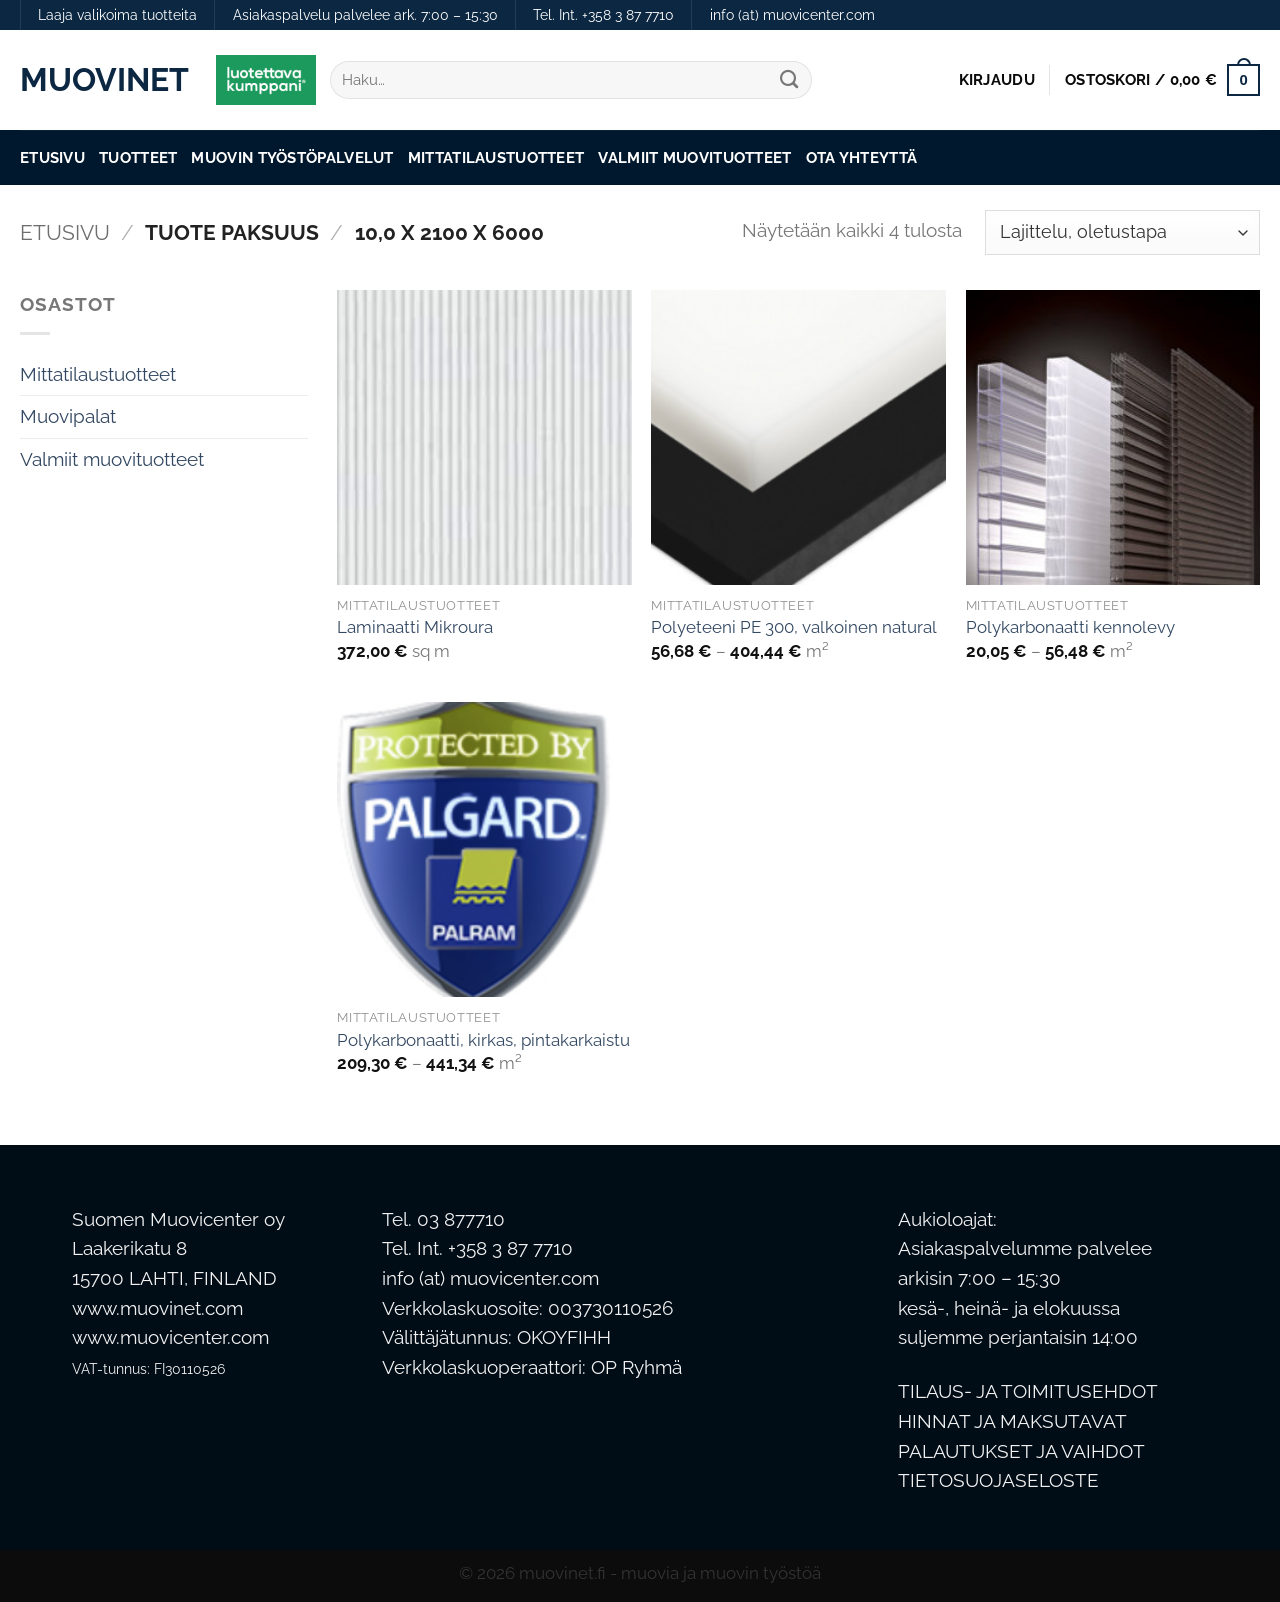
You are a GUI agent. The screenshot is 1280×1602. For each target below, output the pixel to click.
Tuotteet (138, 157)
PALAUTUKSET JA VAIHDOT (1021, 1451)
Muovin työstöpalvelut (292, 157)
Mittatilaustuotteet (496, 157)
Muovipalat (68, 416)
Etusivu (52, 157)
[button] (997, 80)
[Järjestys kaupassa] (1122, 232)
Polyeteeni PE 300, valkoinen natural (794, 627)
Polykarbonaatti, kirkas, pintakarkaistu (483, 1040)
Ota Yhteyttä (862, 157)
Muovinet (103, 80)
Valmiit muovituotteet (694, 157)
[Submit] (789, 80)
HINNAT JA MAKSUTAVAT (1012, 1421)
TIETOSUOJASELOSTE (998, 1480)
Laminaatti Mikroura (415, 627)
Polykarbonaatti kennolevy (1070, 627)
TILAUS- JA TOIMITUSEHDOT (1028, 1391)
